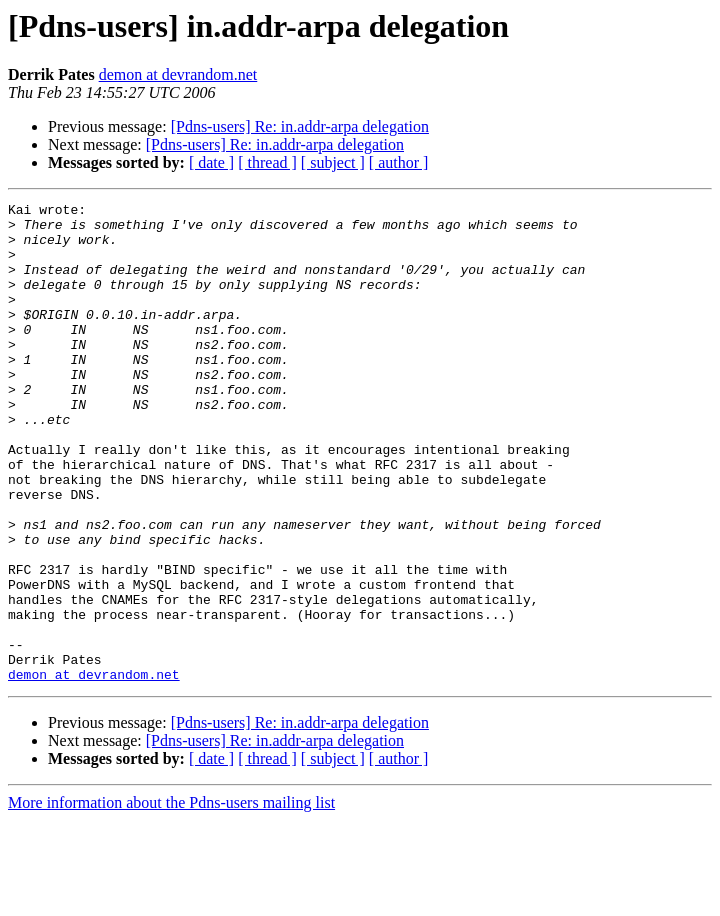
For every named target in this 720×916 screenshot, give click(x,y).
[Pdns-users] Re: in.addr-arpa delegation (300, 126)
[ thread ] (267, 162)
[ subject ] (333, 162)
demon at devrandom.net (178, 74)
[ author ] (399, 162)
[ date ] (211, 162)
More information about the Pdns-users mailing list (171, 898)
